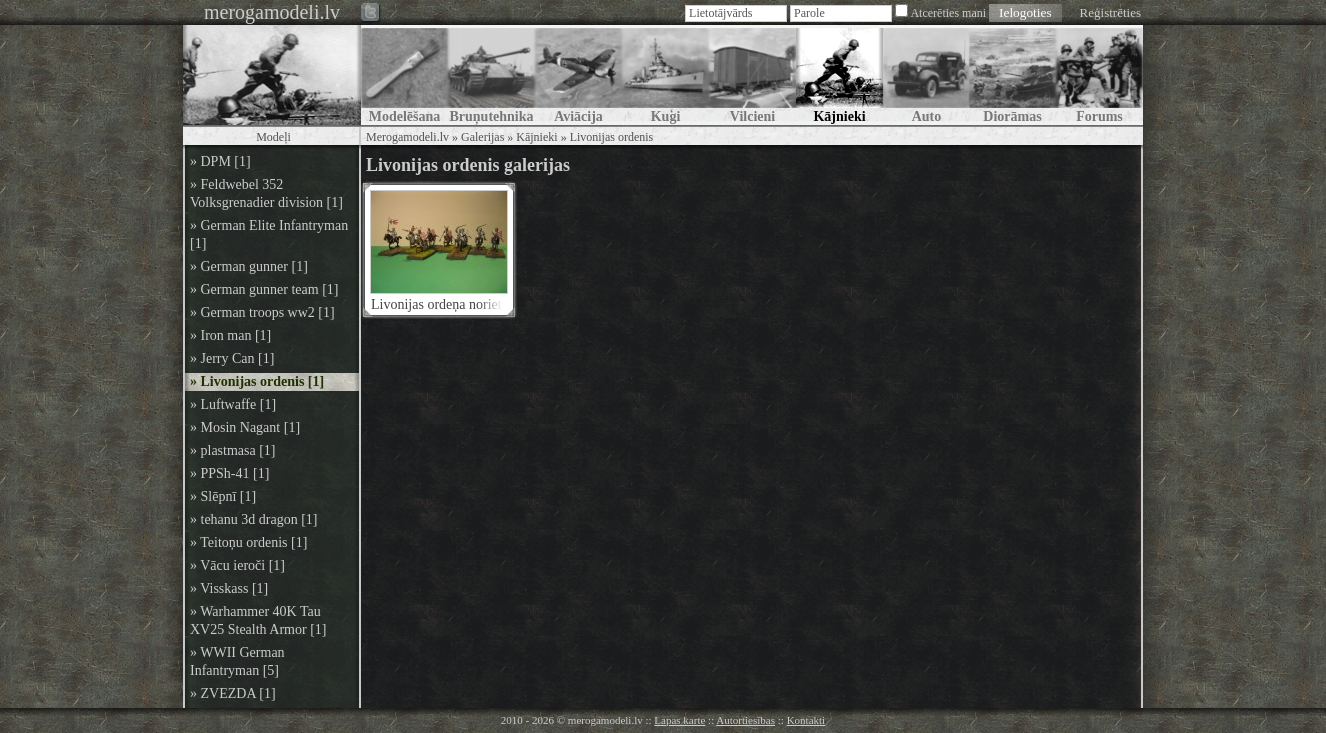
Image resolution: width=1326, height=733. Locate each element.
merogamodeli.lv (272, 12)
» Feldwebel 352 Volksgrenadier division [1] (266, 193)
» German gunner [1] (249, 266)
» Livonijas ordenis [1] (257, 381)
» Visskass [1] (229, 588)
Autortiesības (745, 720)
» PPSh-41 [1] (229, 473)
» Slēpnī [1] (223, 496)
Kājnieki (536, 137)
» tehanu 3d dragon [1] (254, 519)
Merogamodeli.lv (407, 137)
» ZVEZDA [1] (233, 693)
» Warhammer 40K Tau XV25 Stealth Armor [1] (258, 620)
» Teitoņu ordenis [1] (248, 542)
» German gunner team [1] (264, 289)
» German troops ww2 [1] (262, 312)
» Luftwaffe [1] (233, 404)
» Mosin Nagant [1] (245, 427)
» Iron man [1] (230, 335)
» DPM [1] (220, 161)
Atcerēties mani (948, 13)
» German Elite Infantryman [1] (269, 234)
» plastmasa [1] (233, 450)
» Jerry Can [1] (232, 358)
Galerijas (482, 137)
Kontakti (806, 720)
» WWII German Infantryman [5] (237, 661)
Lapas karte (679, 720)
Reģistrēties (1110, 12)
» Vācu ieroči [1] (237, 565)
